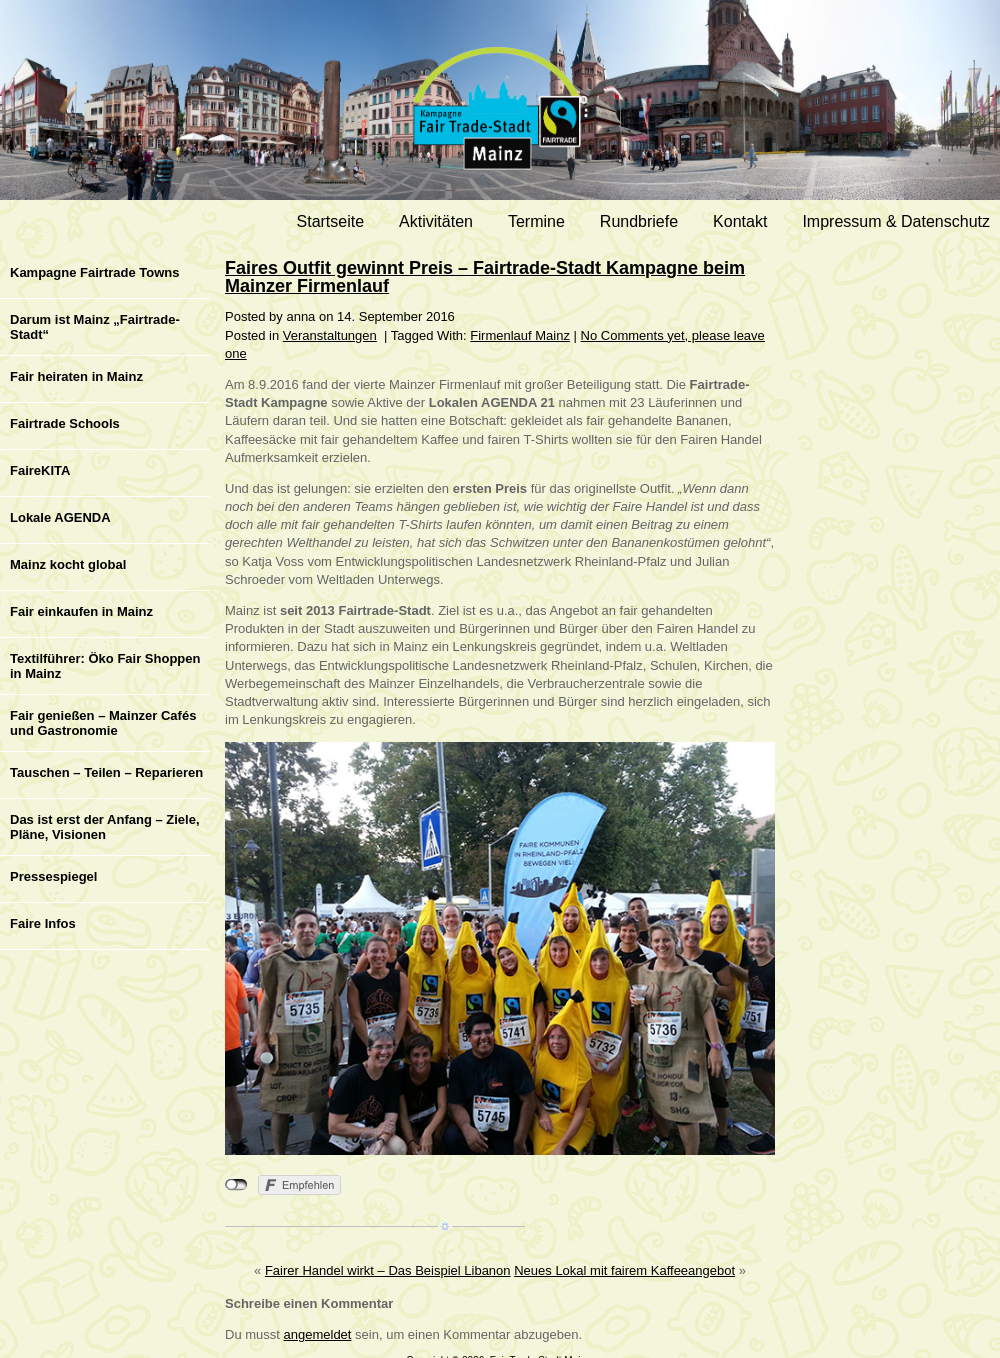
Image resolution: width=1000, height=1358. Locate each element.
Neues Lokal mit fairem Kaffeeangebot (624, 1270)
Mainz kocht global (68, 564)
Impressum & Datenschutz (896, 221)
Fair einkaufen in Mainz (81, 611)
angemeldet (318, 1334)
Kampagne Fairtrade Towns (95, 272)
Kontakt (740, 221)
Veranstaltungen (330, 335)
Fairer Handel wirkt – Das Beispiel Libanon (388, 1270)
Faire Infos (43, 923)
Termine (536, 221)
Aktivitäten (436, 221)
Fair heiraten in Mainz (76, 376)
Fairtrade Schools (65, 423)
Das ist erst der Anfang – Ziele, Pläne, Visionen (105, 827)
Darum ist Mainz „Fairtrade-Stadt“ (95, 327)
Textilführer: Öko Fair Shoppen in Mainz (105, 666)
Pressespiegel (53, 876)
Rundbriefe (639, 221)
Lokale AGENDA (60, 517)
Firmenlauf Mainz (520, 335)
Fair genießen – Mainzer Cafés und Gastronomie (103, 723)
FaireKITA (40, 470)
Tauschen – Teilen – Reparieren (106, 772)
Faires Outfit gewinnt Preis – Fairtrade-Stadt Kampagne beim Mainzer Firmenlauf (485, 277)
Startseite (331, 221)
